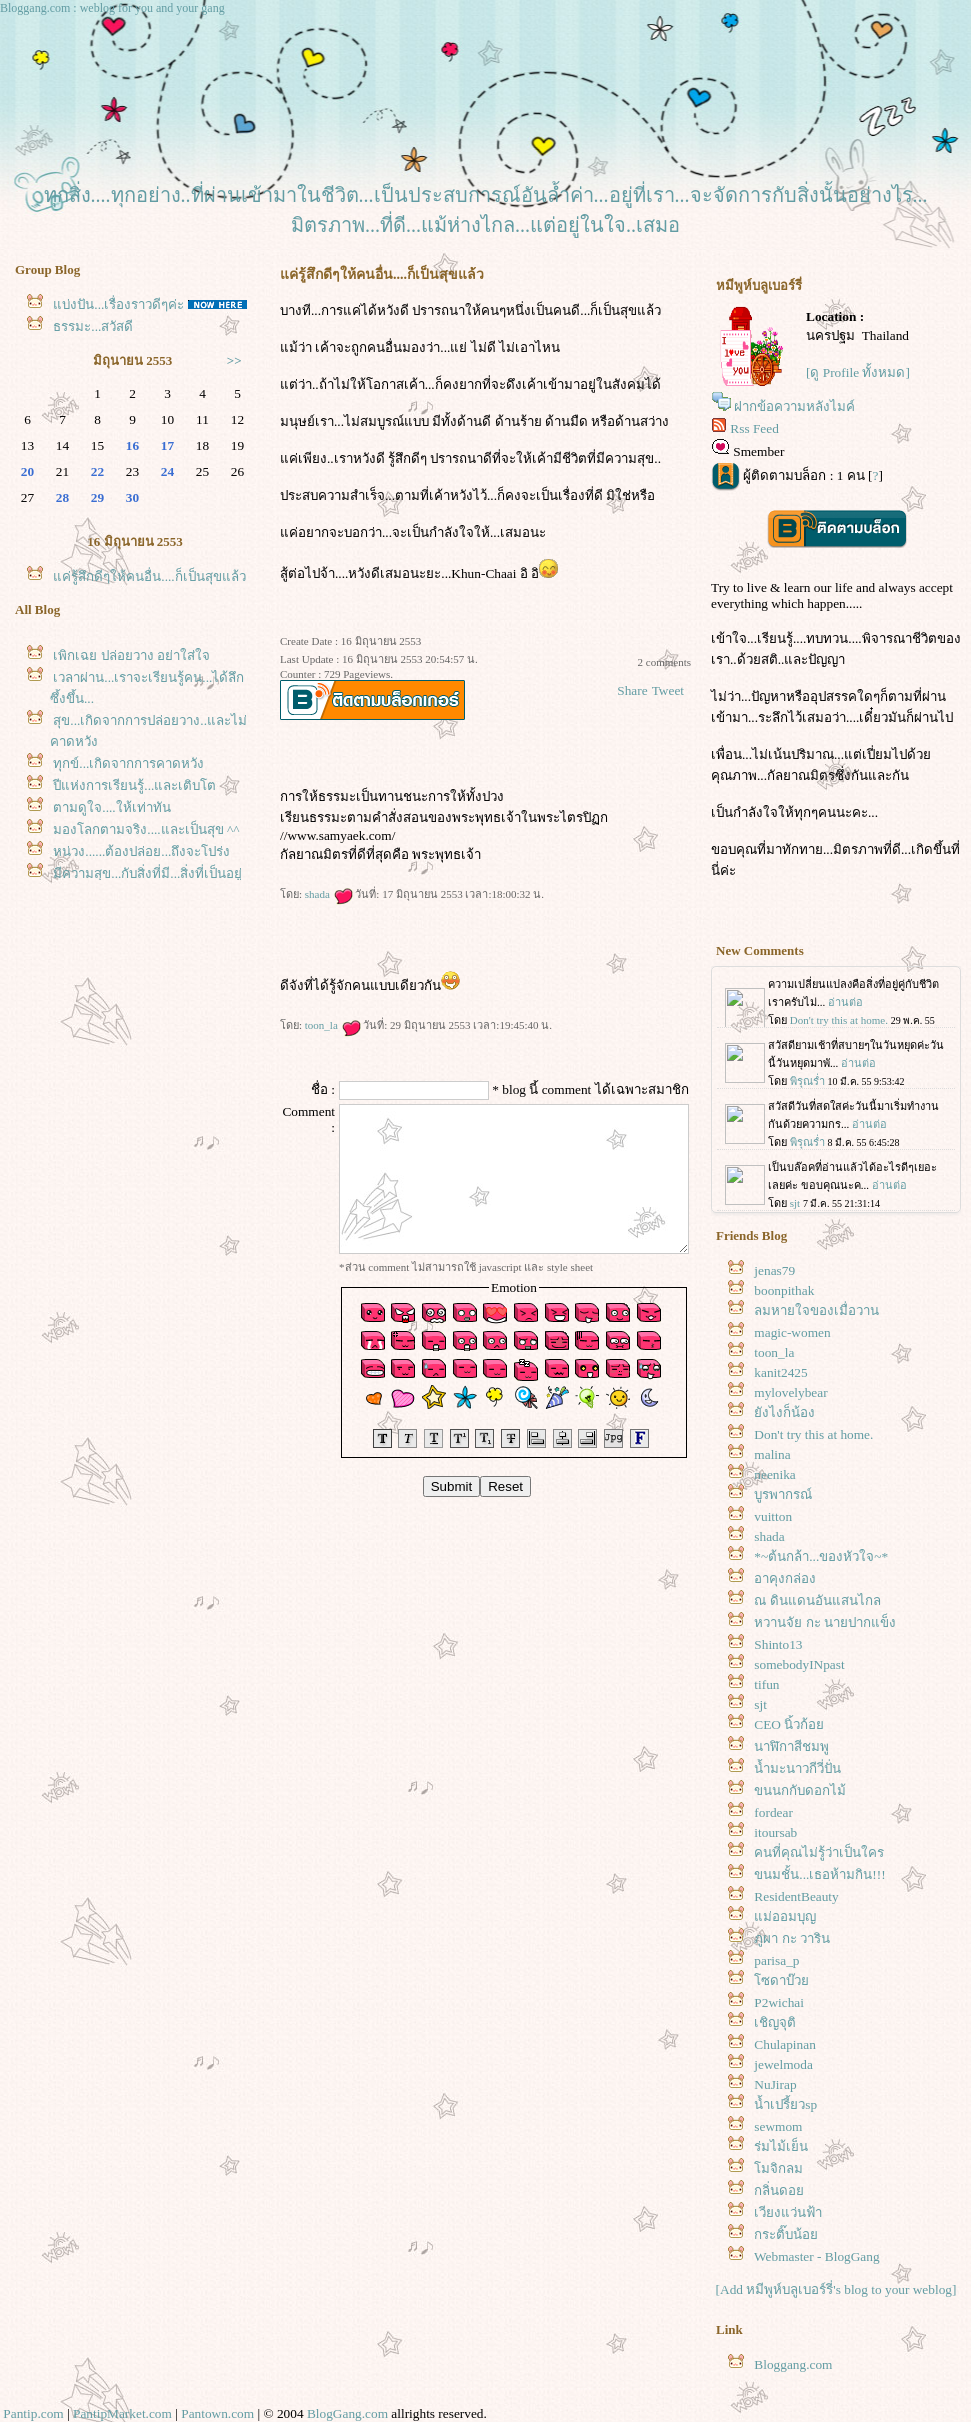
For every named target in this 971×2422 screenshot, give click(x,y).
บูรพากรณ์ (783, 1494)
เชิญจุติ (775, 2022)
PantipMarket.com (122, 2413)
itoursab (775, 1832)
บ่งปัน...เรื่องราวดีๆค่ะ (118, 304)
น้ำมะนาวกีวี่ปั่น (797, 1768)
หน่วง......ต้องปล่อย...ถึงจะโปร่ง (141, 851)
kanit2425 (780, 1372)
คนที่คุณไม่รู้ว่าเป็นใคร (819, 1852)
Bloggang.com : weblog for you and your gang (112, 8)
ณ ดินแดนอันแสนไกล (817, 1600)
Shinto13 (778, 1644)
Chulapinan (784, 2044)
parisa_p (776, 1960)
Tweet (668, 690)
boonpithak (784, 1290)
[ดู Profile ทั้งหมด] (858, 372)
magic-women (792, 1332)
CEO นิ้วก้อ (789, 1724)
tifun (766, 1684)
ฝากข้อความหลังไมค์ (794, 406)
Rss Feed (754, 428)
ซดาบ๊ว (781, 1980)
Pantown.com (217, 2413)
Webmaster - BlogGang (817, 2256)
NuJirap (775, 2084)
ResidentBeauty (796, 1896)
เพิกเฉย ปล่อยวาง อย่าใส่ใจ (131, 655)
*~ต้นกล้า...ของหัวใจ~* (821, 1556)
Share (632, 690)
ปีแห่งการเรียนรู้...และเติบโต (134, 785)
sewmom (778, 2126)
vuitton (773, 1516)
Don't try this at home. (813, 1434)
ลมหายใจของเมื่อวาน (816, 1310)
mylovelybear (790, 1392)
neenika (774, 1474)
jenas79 (774, 1270)
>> (234, 360)
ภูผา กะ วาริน (792, 1938)
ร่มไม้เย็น (781, 2146)
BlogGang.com (347, 2413)
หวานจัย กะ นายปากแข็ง (825, 1622)
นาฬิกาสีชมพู (791, 1746)
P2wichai (779, 2002)
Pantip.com (33, 2413)
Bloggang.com (793, 2364)
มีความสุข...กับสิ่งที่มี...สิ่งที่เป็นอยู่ (147, 873)
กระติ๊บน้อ (786, 2234)
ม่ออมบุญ (785, 1916)
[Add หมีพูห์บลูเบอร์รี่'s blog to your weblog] (836, 2289)
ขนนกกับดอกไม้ (800, 1790)
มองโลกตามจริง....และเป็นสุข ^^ (146, 829)
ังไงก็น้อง (784, 1412)
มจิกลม (778, 2168)
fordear (773, 1812)
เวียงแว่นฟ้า (788, 2212)
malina (772, 1454)
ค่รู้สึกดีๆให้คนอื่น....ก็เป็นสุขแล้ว (149, 576)
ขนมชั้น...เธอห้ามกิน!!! (819, 1874)
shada (329, 894)
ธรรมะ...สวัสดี (93, 326)
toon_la (333, 1025)
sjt (760, 1704)
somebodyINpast (799, 1664)
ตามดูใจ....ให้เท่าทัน (111, 807)
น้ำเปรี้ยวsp (785, 2104)
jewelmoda (783, 2064)
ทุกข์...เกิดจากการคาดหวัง (128, 763)
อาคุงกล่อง (785, 1578)
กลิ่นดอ (779, 2190)
